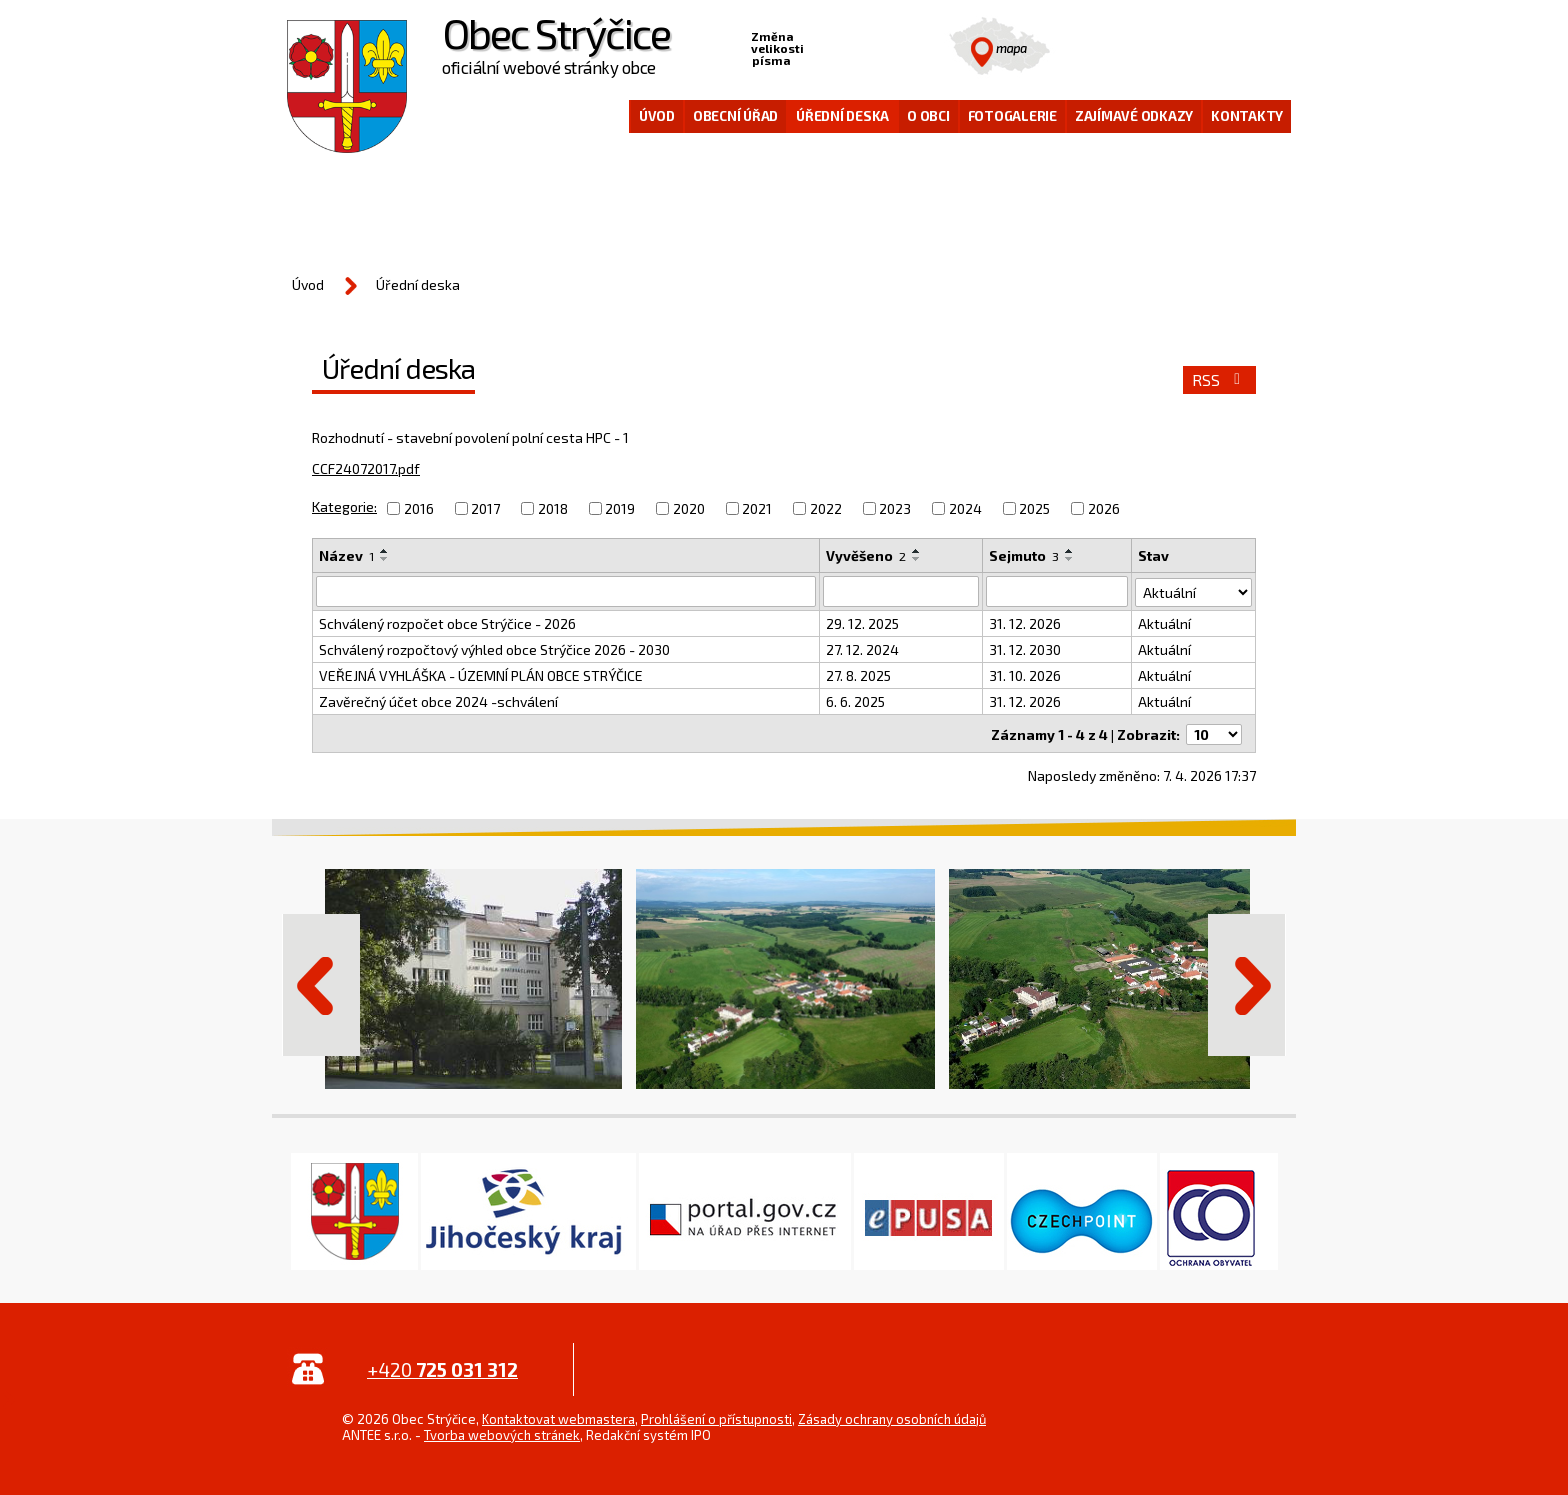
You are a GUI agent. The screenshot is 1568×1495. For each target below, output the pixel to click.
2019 (620, 508)
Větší (882, 46)
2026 (1104, 508)
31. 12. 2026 (1025, 622)
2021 (757, 508)
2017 (485, 508)
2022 (826, 508)
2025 (1034, 508)
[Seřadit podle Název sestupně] (385, 559)
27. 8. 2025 (858, 674)
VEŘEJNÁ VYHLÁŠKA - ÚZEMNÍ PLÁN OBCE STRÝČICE (481, 674)
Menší (820, 46)
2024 (965, 508)
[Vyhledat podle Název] (566, 591)
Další (1247, 982)
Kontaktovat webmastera (558, 1416)
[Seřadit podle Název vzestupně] (385, 551)
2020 (689, 508)
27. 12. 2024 (862, 648)
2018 (553, 508)
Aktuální (1164, 622)
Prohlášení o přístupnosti (716, 1416)
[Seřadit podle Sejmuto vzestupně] (1070, 551)
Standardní (851, 46)
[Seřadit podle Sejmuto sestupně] (1070, 559)
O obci (928, 116)
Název (346, 555)
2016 (419, 508)
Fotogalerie (1012, 116)
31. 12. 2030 (1025, 648)
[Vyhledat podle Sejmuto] (1057, 591)
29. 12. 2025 (862, 622)
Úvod (657, 116)
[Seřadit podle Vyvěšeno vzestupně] (917, 551)
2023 (895, 508)
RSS (1219, 380)
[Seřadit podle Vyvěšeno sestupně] (917, 559)
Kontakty (1247, 116)
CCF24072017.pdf (366, 468)
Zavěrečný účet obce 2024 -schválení (438, 700)
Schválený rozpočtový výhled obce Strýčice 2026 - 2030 (494, 648)
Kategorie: (344, 506)
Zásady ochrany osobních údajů (892, 1416)
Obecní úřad (735, 116)
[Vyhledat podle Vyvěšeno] (901, 591)
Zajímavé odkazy (1134, 116)
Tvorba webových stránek (502, 1432)
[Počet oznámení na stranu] (1214, 731)
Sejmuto (1024, 555)
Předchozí (321, 982)
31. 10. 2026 (1025, 674)
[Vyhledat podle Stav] (1193, 590)
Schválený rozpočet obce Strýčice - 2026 (447, 622)
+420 (442, 1366)
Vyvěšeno (866, 555)
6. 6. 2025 (855, 700)
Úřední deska (842, 116)
